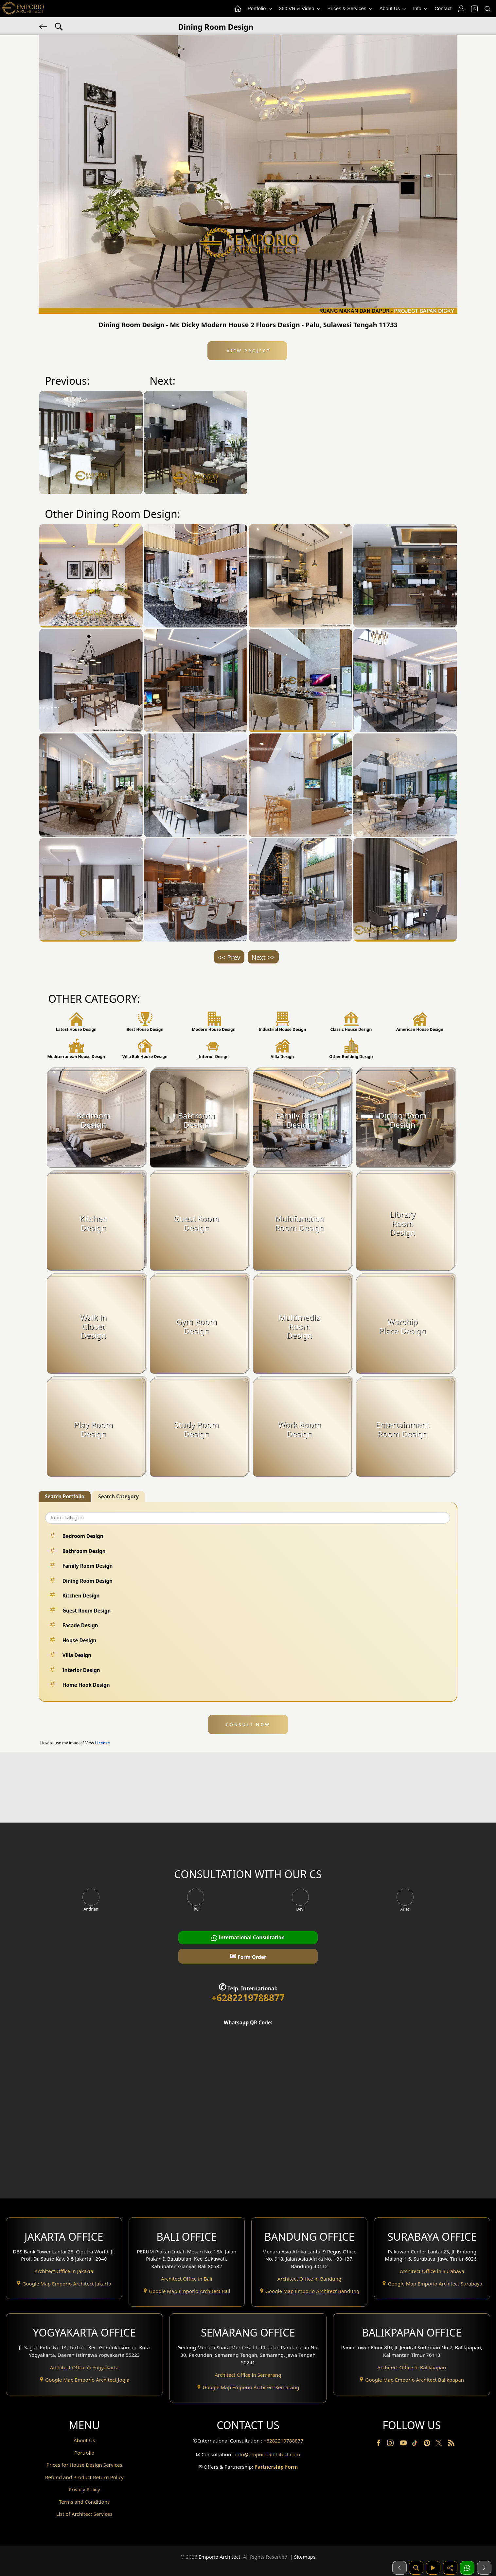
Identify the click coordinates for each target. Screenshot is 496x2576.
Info (421, 9)
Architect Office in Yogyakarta (84, 2367)
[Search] (487, 8)
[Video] (433, 2568)
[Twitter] (439, 2446)
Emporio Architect (219, 2556)
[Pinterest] (428, 2444)
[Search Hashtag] (58, 26)
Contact (443, 8)
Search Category (118, 1496)
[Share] (450, 2568)
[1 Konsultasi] (467, 2568)
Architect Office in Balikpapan (411, 2367)
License (102, 1743)
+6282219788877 (248, 1997)
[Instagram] (391, 2444)
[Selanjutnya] (484, 2568)
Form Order (248, 1955)
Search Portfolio (65, 1496)
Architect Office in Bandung (309, 2278)
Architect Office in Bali (186, 2278)
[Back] (44, 26)
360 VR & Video (300, 9)
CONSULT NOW (248, 1724)
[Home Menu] (237, 8)
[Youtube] (404, 2444)
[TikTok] (416, 2444)
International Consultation (248, 1937)
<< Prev (229, 957)
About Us (393, 9)
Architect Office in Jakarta (63, 2271)
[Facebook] (379, 2444)
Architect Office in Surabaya (432, 2271)
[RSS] (451, 2444)
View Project (247, 351)
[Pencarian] (416, 2568)
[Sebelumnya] (399, 2568)
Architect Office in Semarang (248, 2375)
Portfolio (260, 9)
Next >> (263, 957)
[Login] (461, 8)
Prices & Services (351, 9)
